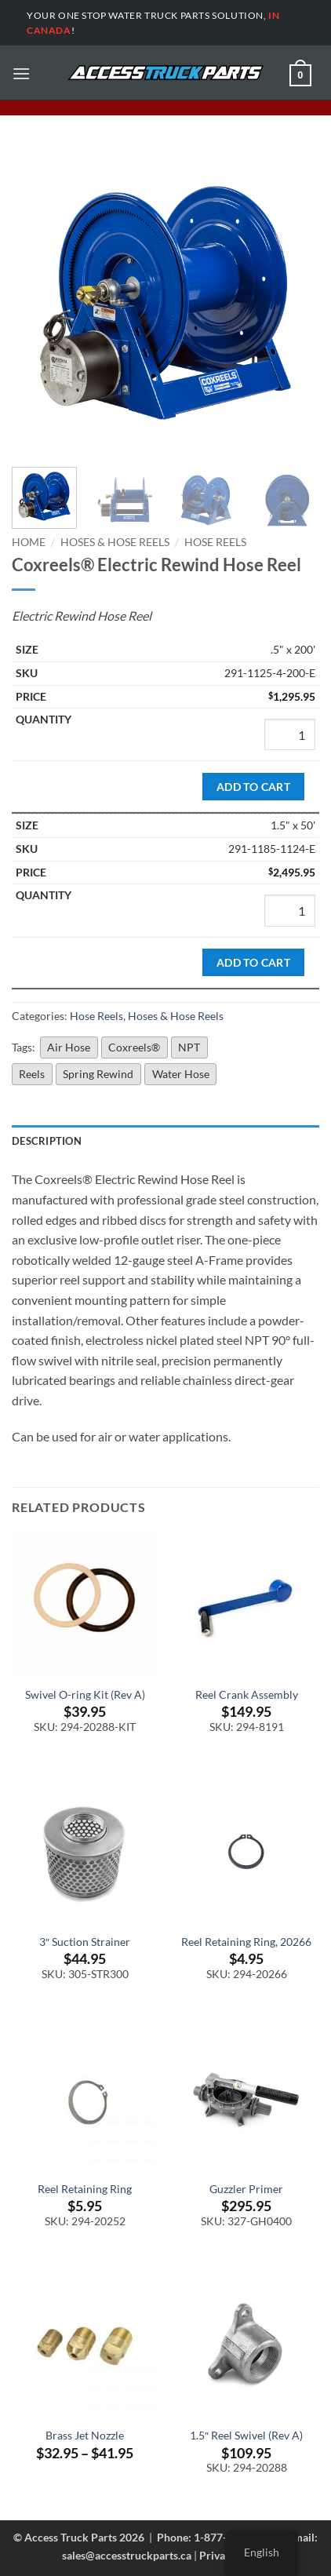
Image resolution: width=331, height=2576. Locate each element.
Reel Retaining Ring (85, 2189)
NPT (189, 1047)
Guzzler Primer (246, 2189)
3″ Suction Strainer (84, 1942)
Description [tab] (47, 1141)
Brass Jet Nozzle (84, 2435)
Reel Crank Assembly (246, 1695)
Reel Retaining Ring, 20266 (246, 1942)
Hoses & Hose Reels (114, 542)
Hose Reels (215, 542)
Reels (32, 1073)
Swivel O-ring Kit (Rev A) (85, 1695)
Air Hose (68, 1047)
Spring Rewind (98, 1073)
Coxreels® (134, 1047)
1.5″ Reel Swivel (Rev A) (246, 2435)
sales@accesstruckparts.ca (126, 2555)
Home (28, 542)
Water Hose (180, 1073)
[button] (21, 73)
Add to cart (253, 786)
